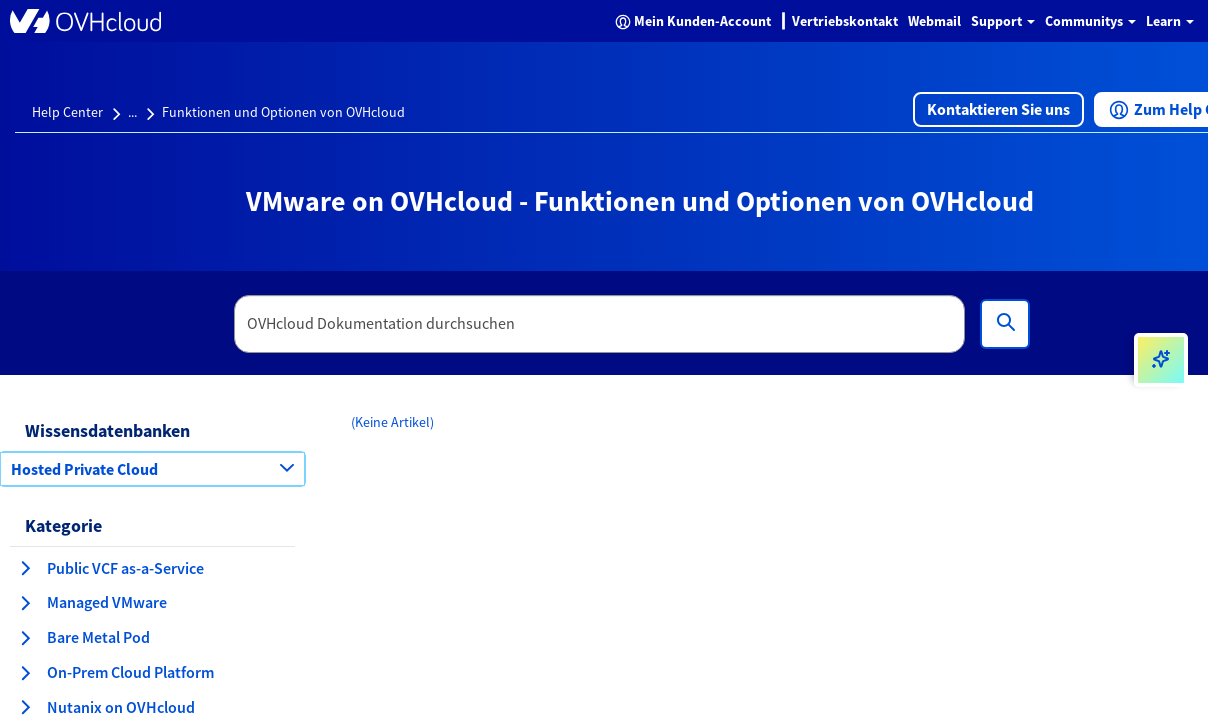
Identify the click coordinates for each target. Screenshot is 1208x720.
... (132, 112)
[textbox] (600, 324)
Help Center (67, 112)
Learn (1170, 21)
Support (1003, 21)
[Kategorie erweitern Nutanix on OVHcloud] (25, 707)
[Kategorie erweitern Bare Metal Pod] (25, 638)
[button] (998, 109)
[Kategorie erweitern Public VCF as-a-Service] (25, 568)
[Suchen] (1005, 324)
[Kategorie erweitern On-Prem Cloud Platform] (25, 673)
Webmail (934, 21)
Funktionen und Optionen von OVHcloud (283, 112)
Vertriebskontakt (845, 21)
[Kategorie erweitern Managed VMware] (25, 603)
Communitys (1090, 21)
